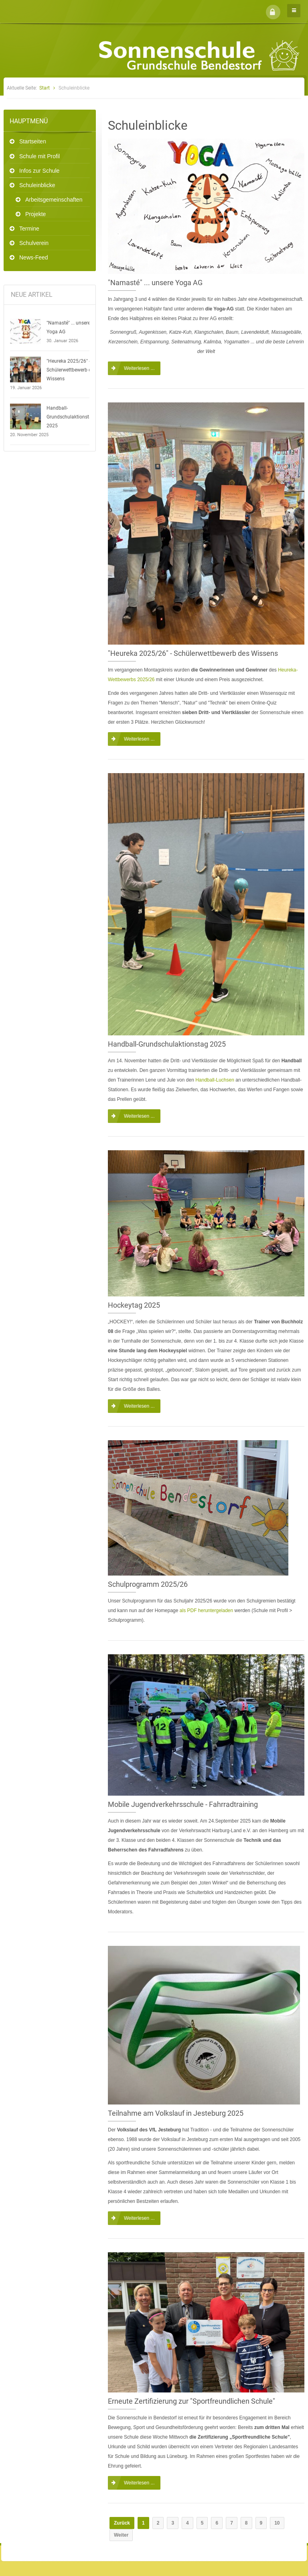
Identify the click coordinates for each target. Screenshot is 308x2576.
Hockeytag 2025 (134, 1305)
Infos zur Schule (39, 170)
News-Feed (33, 257)
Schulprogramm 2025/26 (148, 1584)
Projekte (35, 214)
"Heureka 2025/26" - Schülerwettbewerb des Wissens (71, 370)
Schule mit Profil (39, 156)
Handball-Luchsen (214, 1080)
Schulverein (34, 243)
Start (44, 88)
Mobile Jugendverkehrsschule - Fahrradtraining (183, 1804)
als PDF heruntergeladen (206, 1610)
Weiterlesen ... (139, 368)
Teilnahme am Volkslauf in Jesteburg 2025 (175, 2113)
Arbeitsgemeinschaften (53, 199)
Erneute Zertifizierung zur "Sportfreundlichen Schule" (191, 2401)
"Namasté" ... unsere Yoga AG (68, 327)
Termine (29, 228)
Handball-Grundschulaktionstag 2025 (71, 417)
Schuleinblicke (37, 185)
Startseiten (32, 141)
